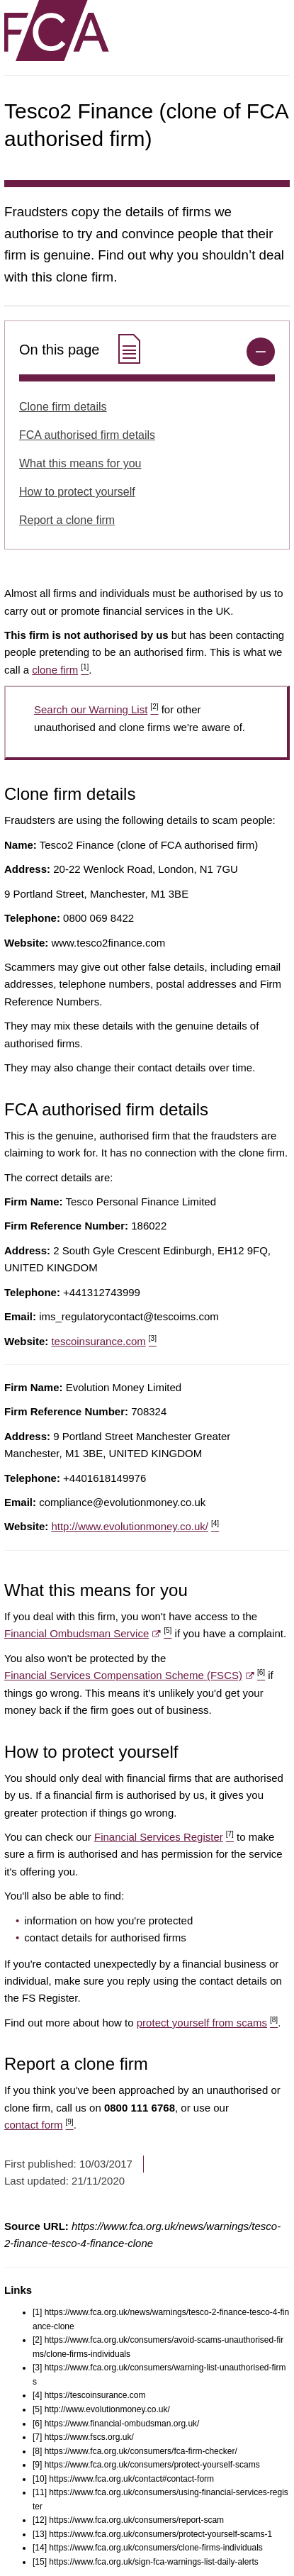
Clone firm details (63, 407)
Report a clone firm (67, 520)
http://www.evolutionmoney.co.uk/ (135, 1526)
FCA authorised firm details (87, 435)
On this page (82, 350)
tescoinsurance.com (104, 1341)
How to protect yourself (77, 492)
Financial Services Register (164, 1837)
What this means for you (80, 463)
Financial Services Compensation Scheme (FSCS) (134, 1675)
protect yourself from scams (207, 2023)
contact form (39, 2125)
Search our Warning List (96, 709)
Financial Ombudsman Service (87, 1633)
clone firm (60, 670)
